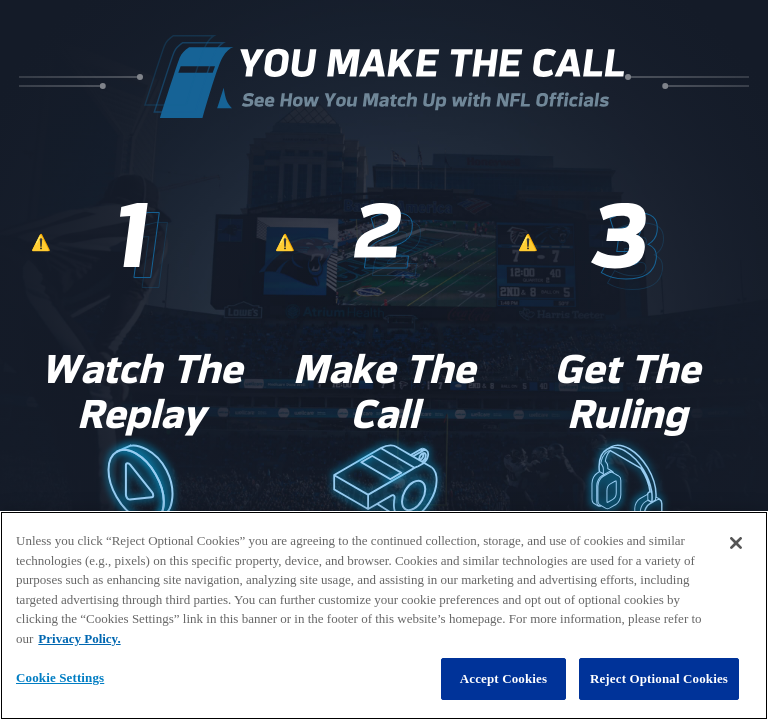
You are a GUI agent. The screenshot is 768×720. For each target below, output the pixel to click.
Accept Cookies (503, 678)
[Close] (736, 543)
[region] (384, 615)
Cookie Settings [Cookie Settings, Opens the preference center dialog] (60, 677)
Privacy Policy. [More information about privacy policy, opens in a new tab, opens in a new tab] (79, 638)
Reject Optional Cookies (659, 678)
